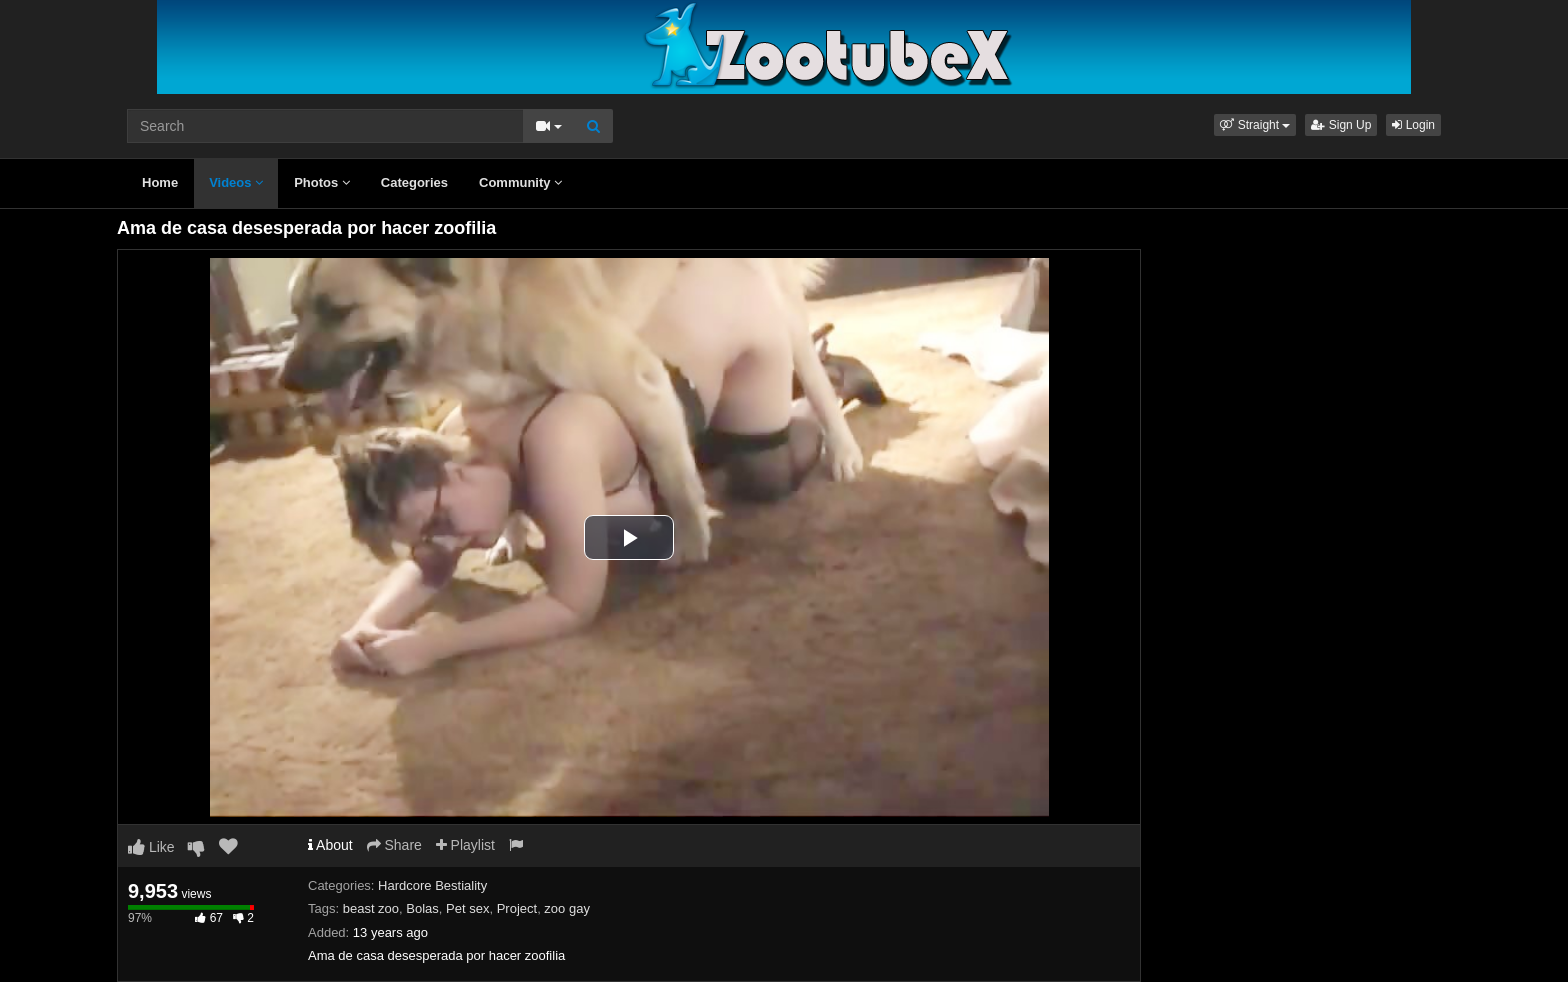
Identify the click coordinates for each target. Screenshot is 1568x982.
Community (520, 182)
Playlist (465, 845)
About (330, 845)
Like (151, 847)
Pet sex (467, 908)
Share (394, 845)
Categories (414, 182)
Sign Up (1341, 125)
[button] (1255, 125)
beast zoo (371, 908)
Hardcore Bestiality (432, 885)
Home (160, 182)
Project (517, 908)
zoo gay (567, 908)
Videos (236, 182)
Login (1413, 125)
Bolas (422, 908)
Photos (322, 182)
